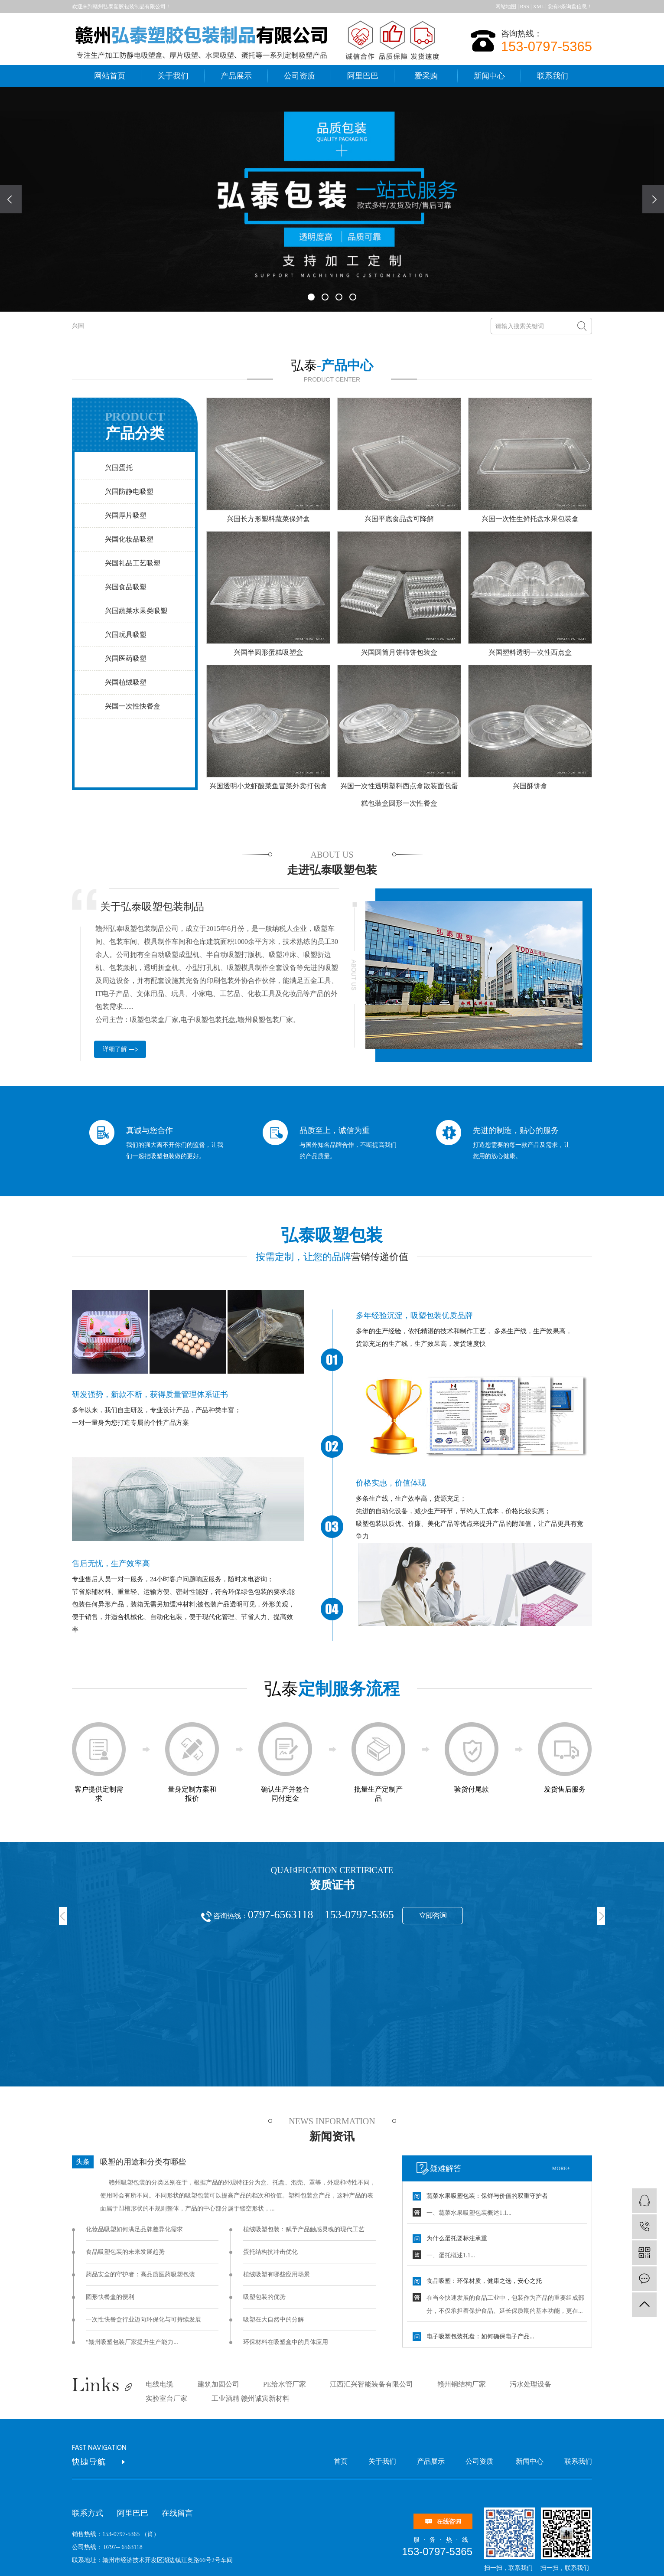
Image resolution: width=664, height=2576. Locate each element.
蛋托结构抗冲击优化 (270, 2252)
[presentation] (11, 199)
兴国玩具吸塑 (125, 634)
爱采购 (426, 76)
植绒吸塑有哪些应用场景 (276, 2274)
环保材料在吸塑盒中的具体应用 (285, 2342)
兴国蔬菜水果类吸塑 (136, 610)
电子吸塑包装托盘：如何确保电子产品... (480, 2336)
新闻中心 (489, 76)
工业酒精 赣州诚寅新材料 (251, 2398)
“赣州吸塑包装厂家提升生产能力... (132, 2342)
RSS (524, 6)
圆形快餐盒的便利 (110, 2297)
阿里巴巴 (362, 76)
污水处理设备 (530, 2384)
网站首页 (109, 76)
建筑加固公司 (218, 2384)
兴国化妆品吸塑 (129, 539)
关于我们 (173, 76)
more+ (561, 2168)
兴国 (78, 326)
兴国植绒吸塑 (125, 682)
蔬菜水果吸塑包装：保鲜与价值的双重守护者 (487, 2196)
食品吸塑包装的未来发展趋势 (125, 2252)
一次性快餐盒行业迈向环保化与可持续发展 (143, 2319)
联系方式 (87, 2513)
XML (538, 6)
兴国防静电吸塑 (129, 491)
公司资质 (299, 76)
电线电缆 (159, 2384)
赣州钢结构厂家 (461, 2384)
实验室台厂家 (166, 2398)
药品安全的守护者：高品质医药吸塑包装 (140, 2274)
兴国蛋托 (119, 467)
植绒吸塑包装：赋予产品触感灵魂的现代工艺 (304, 2229)
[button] (311, 297)
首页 (341, 2461)
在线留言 (177, 2513)
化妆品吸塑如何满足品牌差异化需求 (134, 2229)
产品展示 (236, 76)
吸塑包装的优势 (264, 2297)
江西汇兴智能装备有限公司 (371, 2384)
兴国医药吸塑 (125, 658)
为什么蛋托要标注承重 (456, 2238)
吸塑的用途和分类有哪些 (143, 2162)
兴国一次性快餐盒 (132, 706)
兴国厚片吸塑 (125, 515)
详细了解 (115, 1049)
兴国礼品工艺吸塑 (132, 563)
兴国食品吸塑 (125, 587)
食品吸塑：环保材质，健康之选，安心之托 (484, 2281)
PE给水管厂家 (284, 2384)
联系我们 (552, 76)
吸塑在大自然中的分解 (273, 2319)
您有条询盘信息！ (570, 6)
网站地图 (505, 6)
